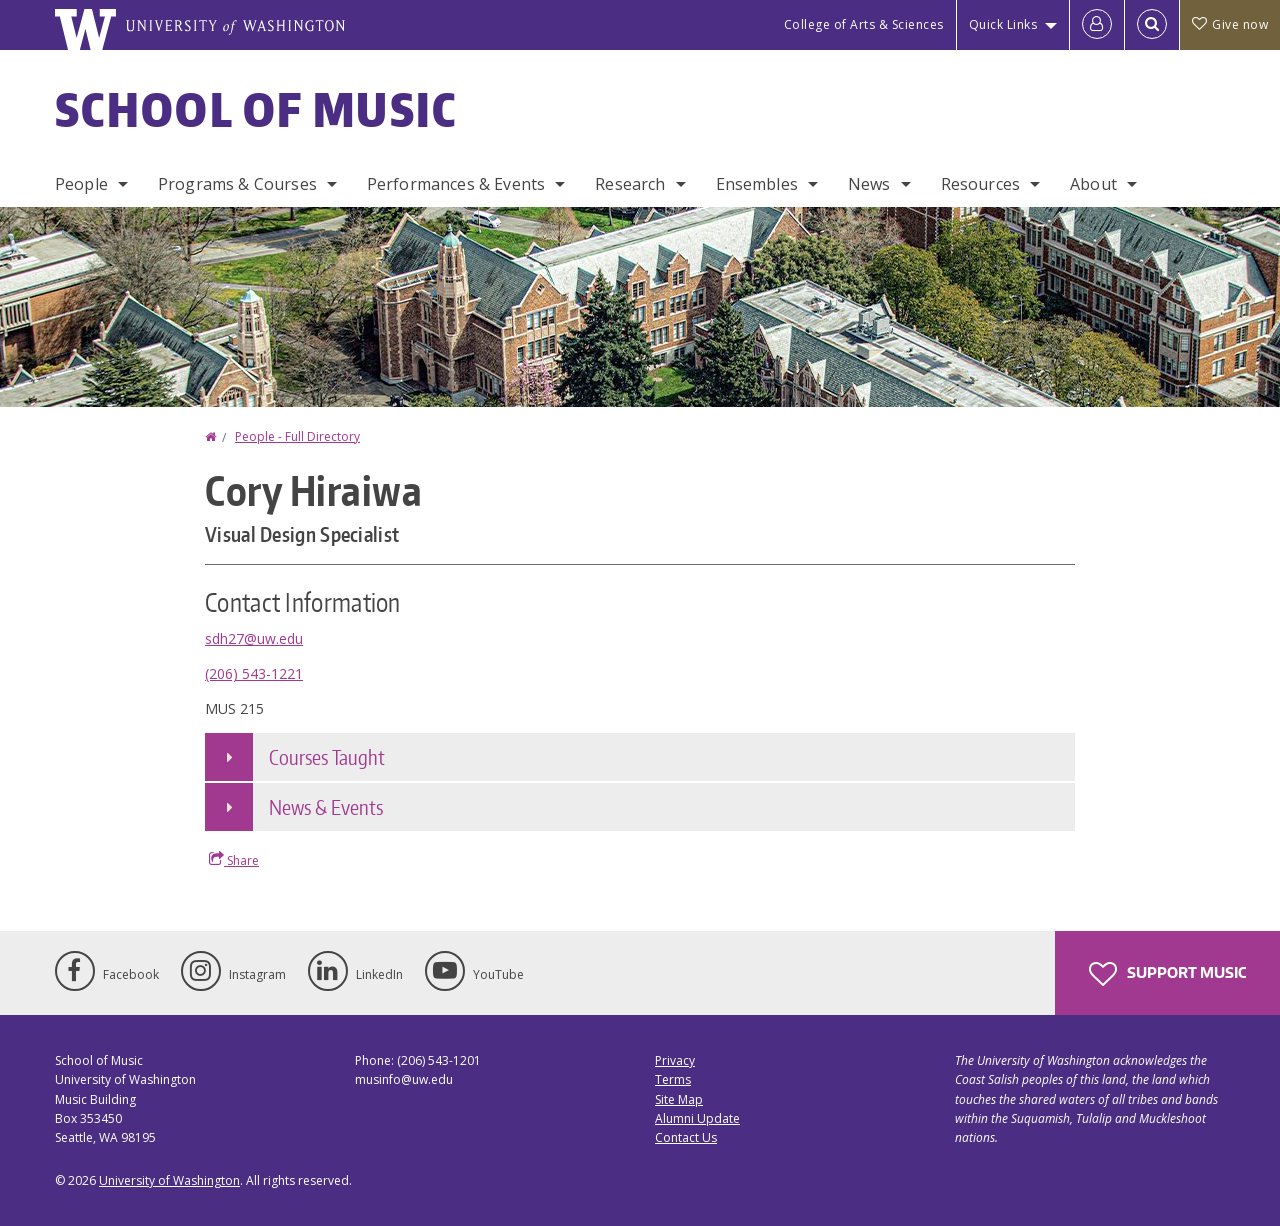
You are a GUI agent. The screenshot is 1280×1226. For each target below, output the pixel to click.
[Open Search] (1152, 25)
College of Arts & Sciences (864, 24)
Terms (673, 1079)
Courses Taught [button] (327, 757)
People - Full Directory (297, 436)
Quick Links (1003, 24)
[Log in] (1097, 25)
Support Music (1167, 974)
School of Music (256, 109)
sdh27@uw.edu (254, 638)
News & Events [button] (326, 807)
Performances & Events (456, 184)
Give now (1230, 24)
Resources (980, 184)
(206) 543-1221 (254, 673)
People (81, 184)
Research (630, 184)
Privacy (675, 1060)
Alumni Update (697, 1118)
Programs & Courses (237, 184)
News (869, 184)
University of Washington (169, 1180)
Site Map (679, 1099)
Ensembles (757, 184)
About (1093, 184)
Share (234, 860)
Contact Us (686, 1137)
